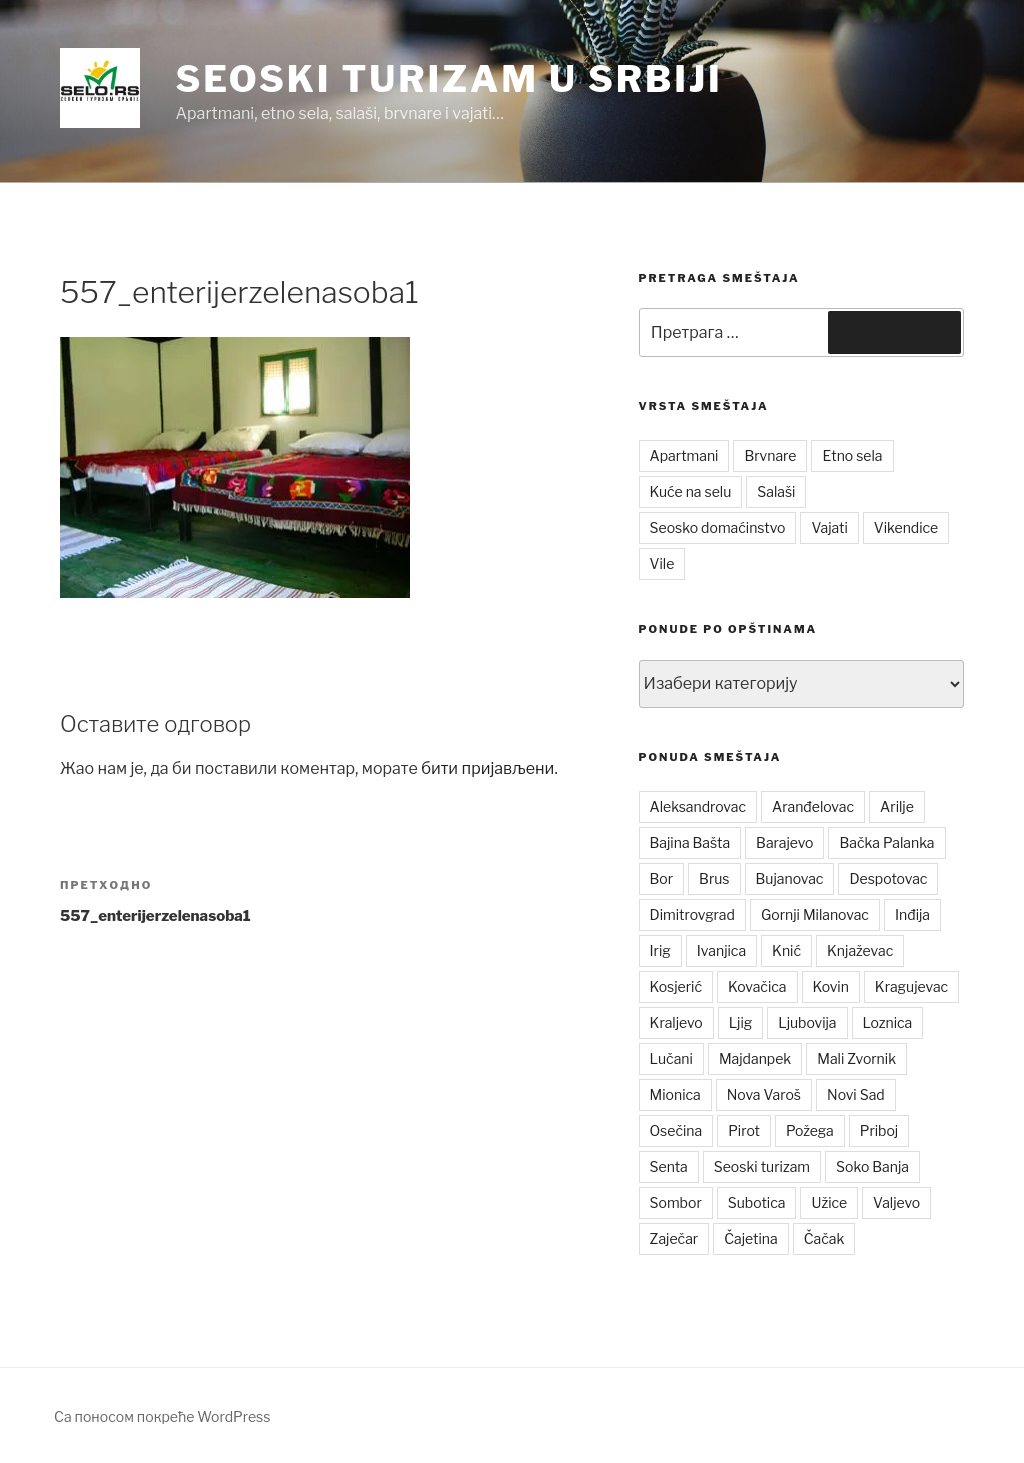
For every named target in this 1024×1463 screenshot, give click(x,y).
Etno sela (852, 455)
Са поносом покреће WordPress (162, 1416)
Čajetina (751, 1238)
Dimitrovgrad (692, 914)
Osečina (676, 1130)
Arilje (897, 806)
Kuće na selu (691, 491)
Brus (714, 878)
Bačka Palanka (886, 842)
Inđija (912, 914)
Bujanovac (790, 878)
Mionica (675, 1094)
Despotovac (888, 878)
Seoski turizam (762, 1166)
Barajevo (784, 842)
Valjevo (896, 1202)
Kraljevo (676, 1022)
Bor (662, 878)
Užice (829, 1202)
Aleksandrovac (698, 806)
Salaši (776, 491)
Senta (669, 1166)
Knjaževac (860, 950)
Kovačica (757, 986)
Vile (662, 563)
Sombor (676, 1202)
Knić (786, 950)
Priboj (879, 1130)
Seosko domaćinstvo (718, 527)
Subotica (757, 1202)
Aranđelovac (813, 806)
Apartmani (684, 455)
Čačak (824, 1238)
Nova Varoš (764, 1094)
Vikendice (906, 527)
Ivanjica (721, 950)
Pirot (744, 1130)
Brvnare (770, 455)
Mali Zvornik (856, 1058)
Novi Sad (856, 1094)
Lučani (671, 1058)
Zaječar (674, 1238)
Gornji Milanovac (815, 914)
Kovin (831, 986)
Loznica (888, 1022)
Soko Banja (872, 1166)
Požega (810, 1130)
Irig (660, 950)
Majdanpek (755, 1058)
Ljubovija (807, 1022)
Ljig (741, 1022)
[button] (100, 88)
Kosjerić (676, 986)
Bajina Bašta (690, 842)
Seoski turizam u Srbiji (448, 79)
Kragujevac (911, 986)
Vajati (829, 527)
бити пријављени (487, 768)
